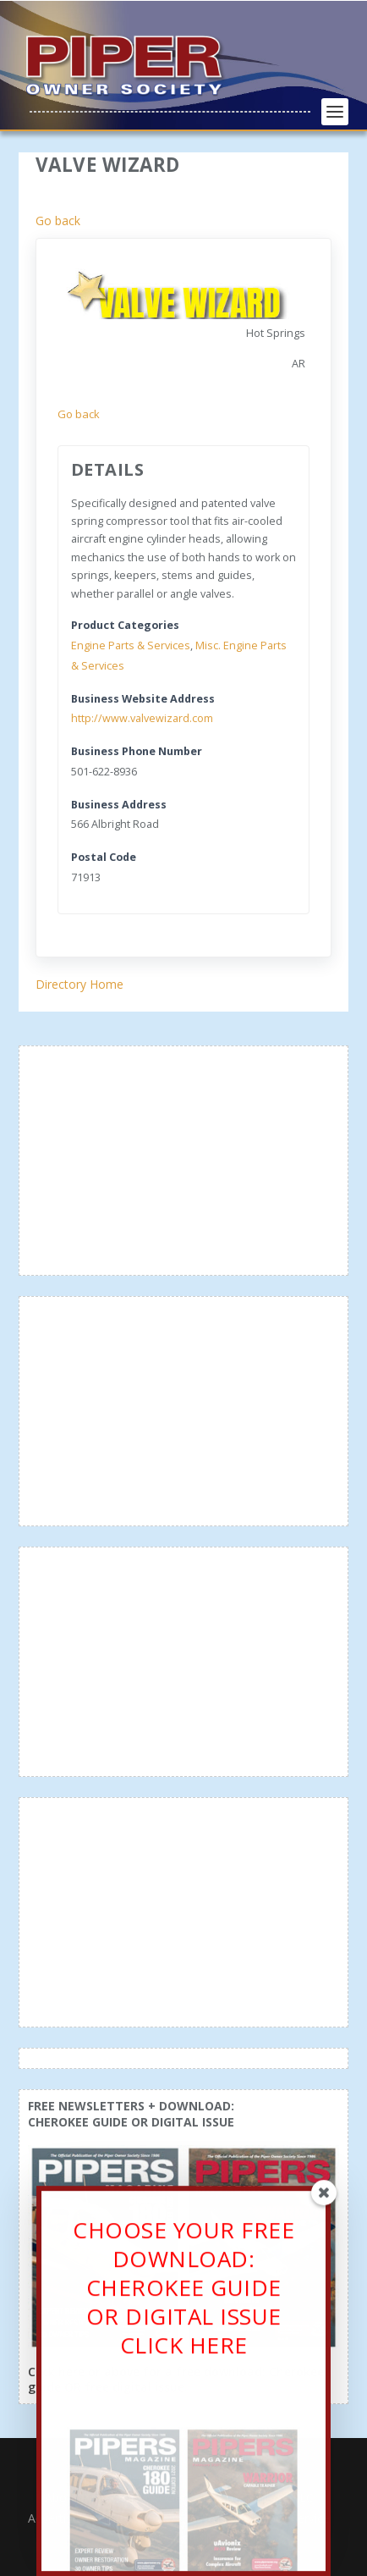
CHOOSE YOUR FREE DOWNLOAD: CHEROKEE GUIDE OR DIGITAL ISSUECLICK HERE (183, 2294)
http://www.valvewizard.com (142, 718)
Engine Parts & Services (130, 645)
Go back (58, 220)
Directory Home (79, 984)
